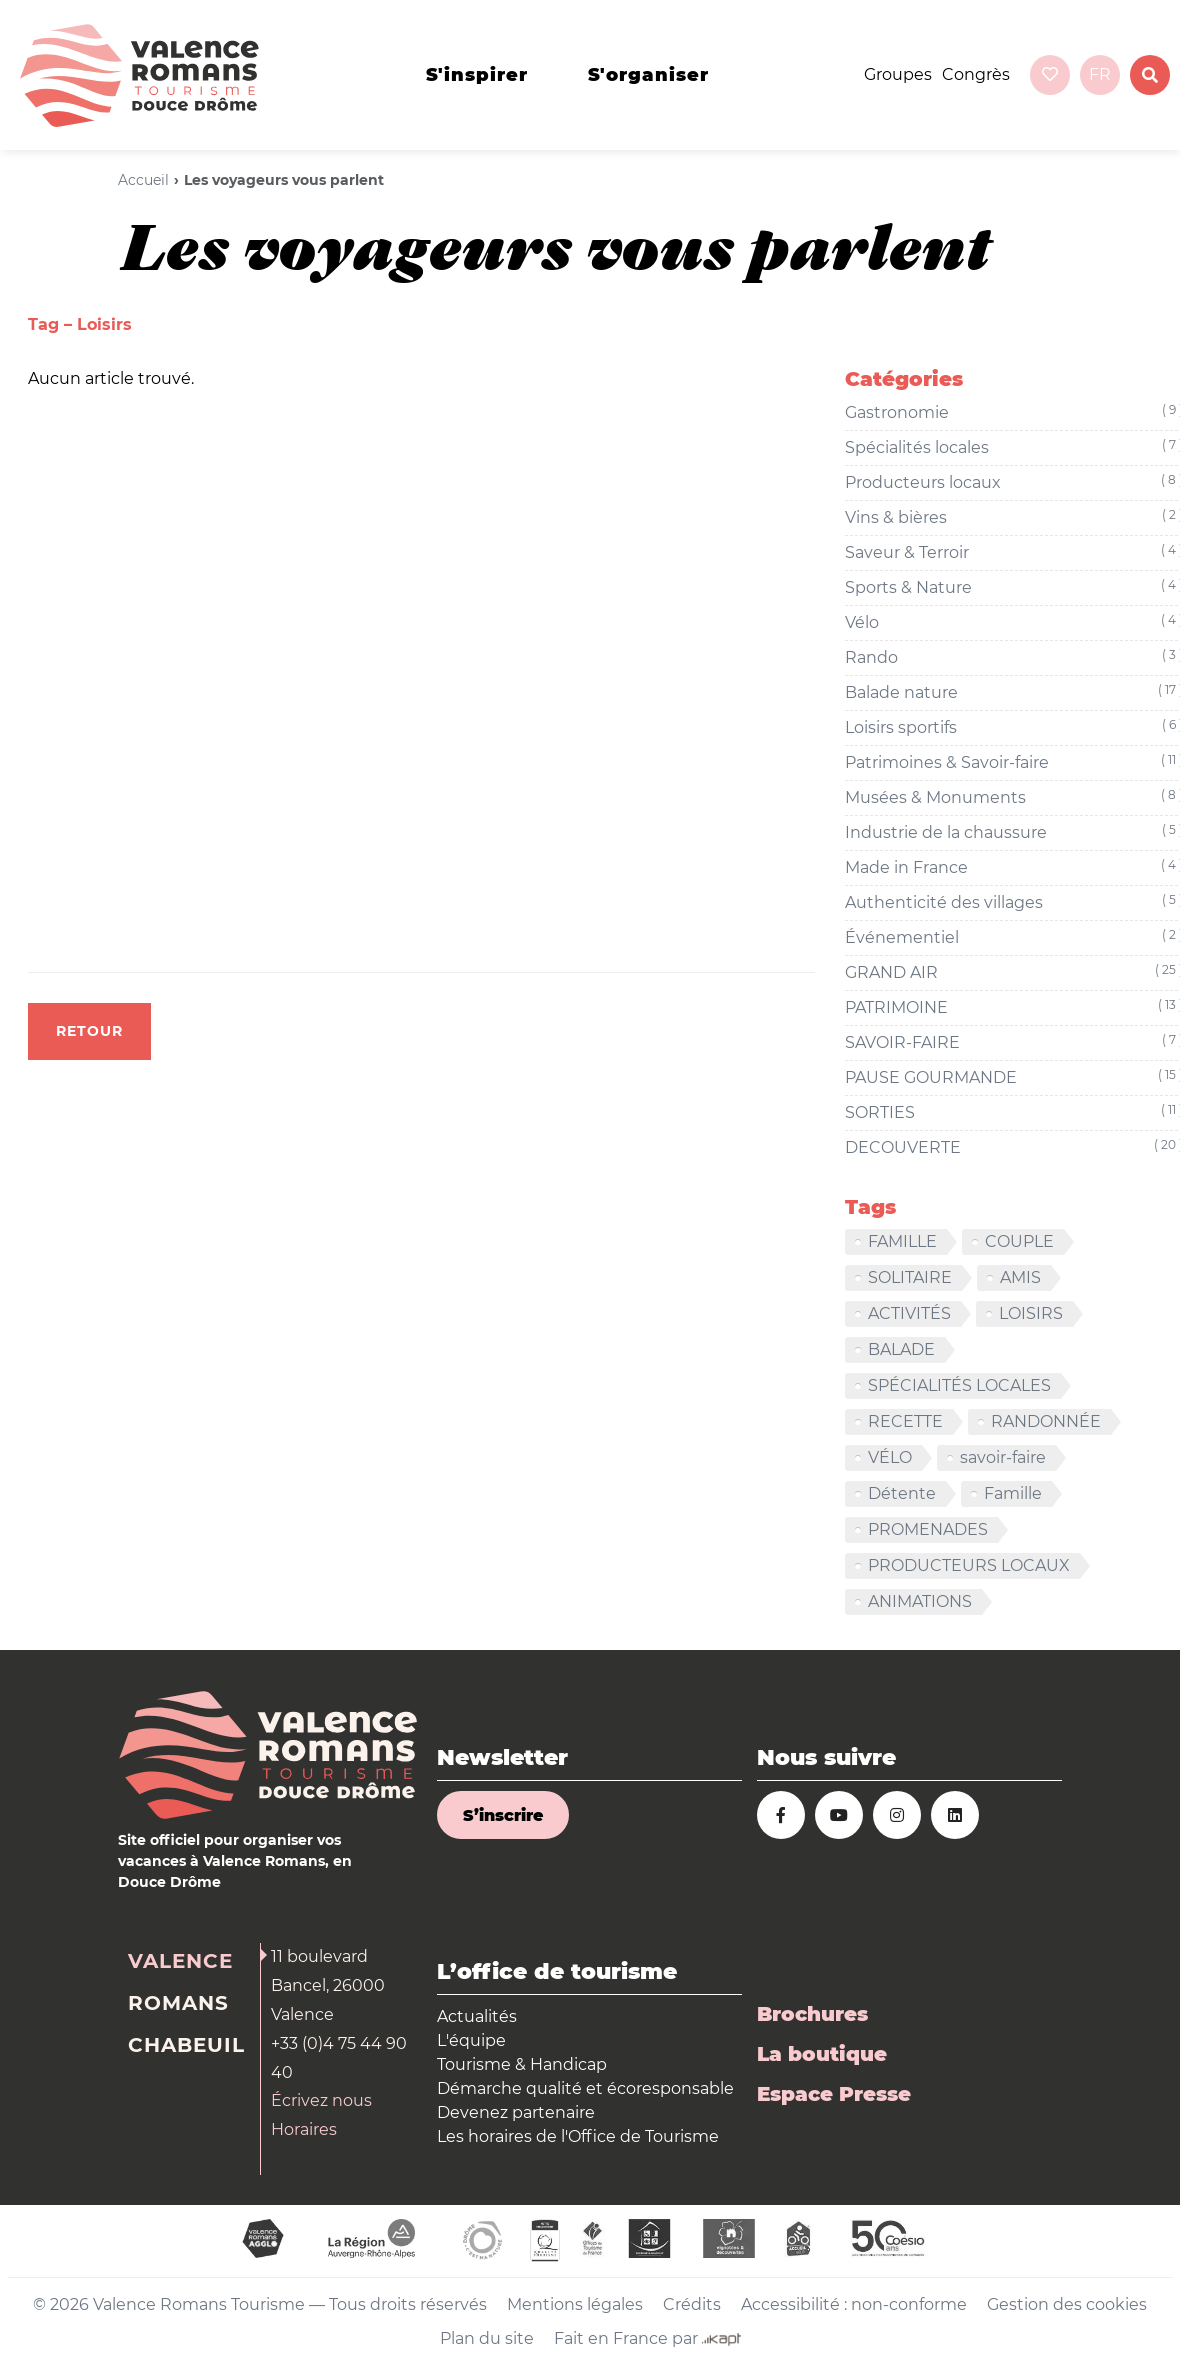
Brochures (812, 2014)
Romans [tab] (178, 2003)
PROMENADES (928, 1529)
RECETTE (905, 1421)
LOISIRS (1031, 1313)
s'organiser (648, 75)
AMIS (1020, 1277)
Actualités (477, 2016)
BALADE (901, 1349)
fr (1100, 74)
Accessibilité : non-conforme (854, 2304)
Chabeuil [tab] (186, 2045)
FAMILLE (902, 1241)
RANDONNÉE (1046, 1421)
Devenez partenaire (516, 2112)
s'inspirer (477, 75)
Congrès (976, 74)
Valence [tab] (180, 1961)
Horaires (304, 2129)
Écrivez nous (321, 2100)
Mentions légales (575, 2304)
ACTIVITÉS (909, 1313)
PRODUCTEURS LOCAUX (969, 1565)
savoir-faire (1003, 1457)
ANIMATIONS (920, 1601)
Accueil (143, 180)
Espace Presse (834, 2094)
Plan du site (487, 2338)
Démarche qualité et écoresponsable (585, 2088)
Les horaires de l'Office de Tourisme (578, 2136)
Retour (89, 1031)
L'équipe (471, 2040)
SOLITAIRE (910, 1277)
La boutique (822, 2054)
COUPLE (1019, 1241)
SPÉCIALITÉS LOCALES (959, 1385)
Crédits (692, 2304)
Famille (1013, 1493)
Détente (902, 1493)
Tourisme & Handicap (522, 2064)
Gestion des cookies (1067, 2304)
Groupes (898, 74)
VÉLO (890, 1457)
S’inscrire (503, 1815)
